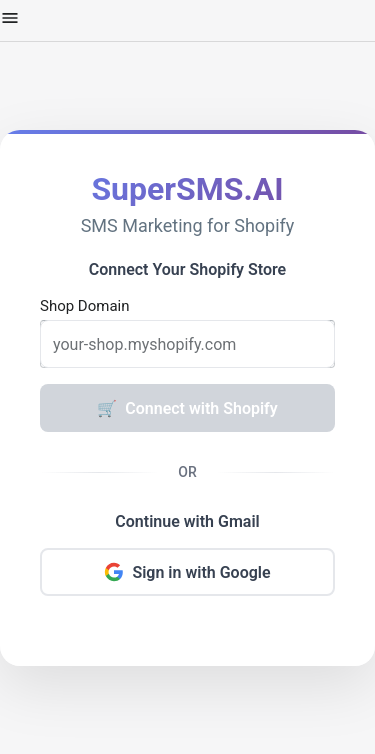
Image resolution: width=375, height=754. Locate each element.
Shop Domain (85, 306)
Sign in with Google (187, 572)
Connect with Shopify (187, 408)
